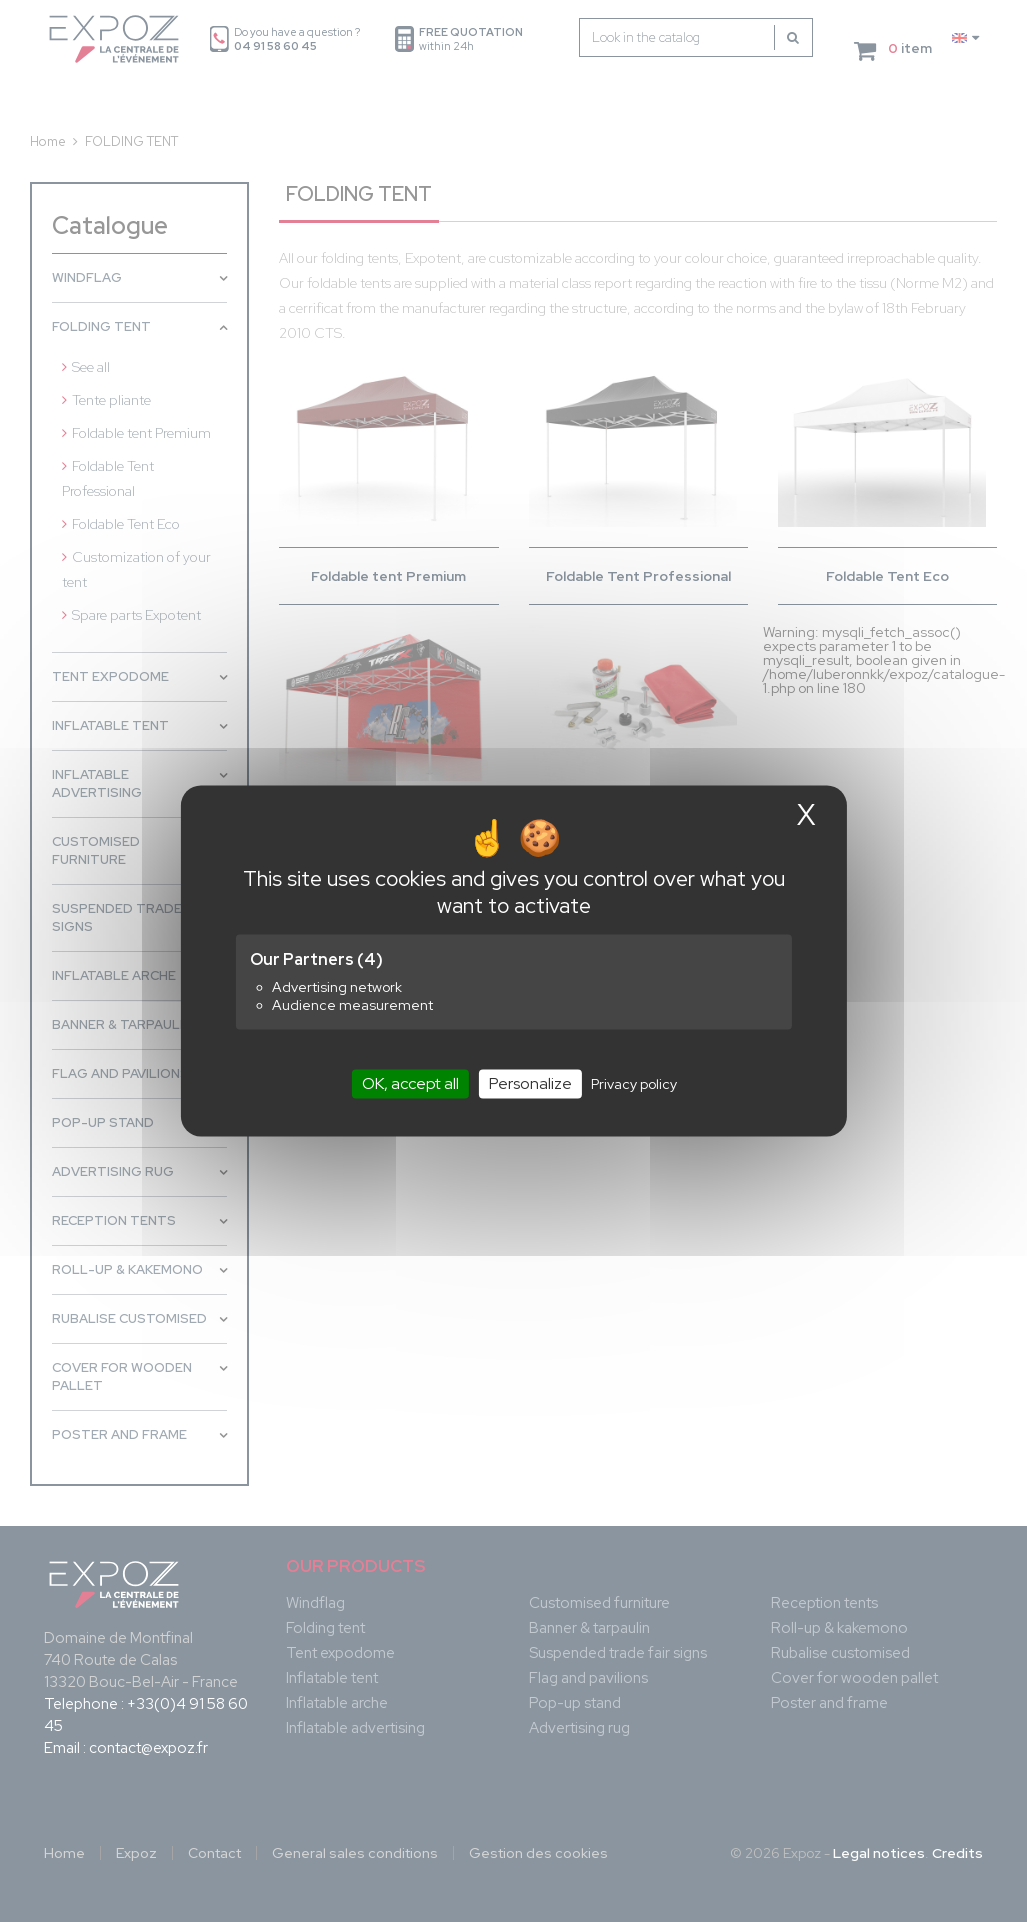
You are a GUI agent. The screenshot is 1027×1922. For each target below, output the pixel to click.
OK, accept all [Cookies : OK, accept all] (410, 1083)
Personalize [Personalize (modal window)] (530, 1083)
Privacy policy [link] (634, 1084)
